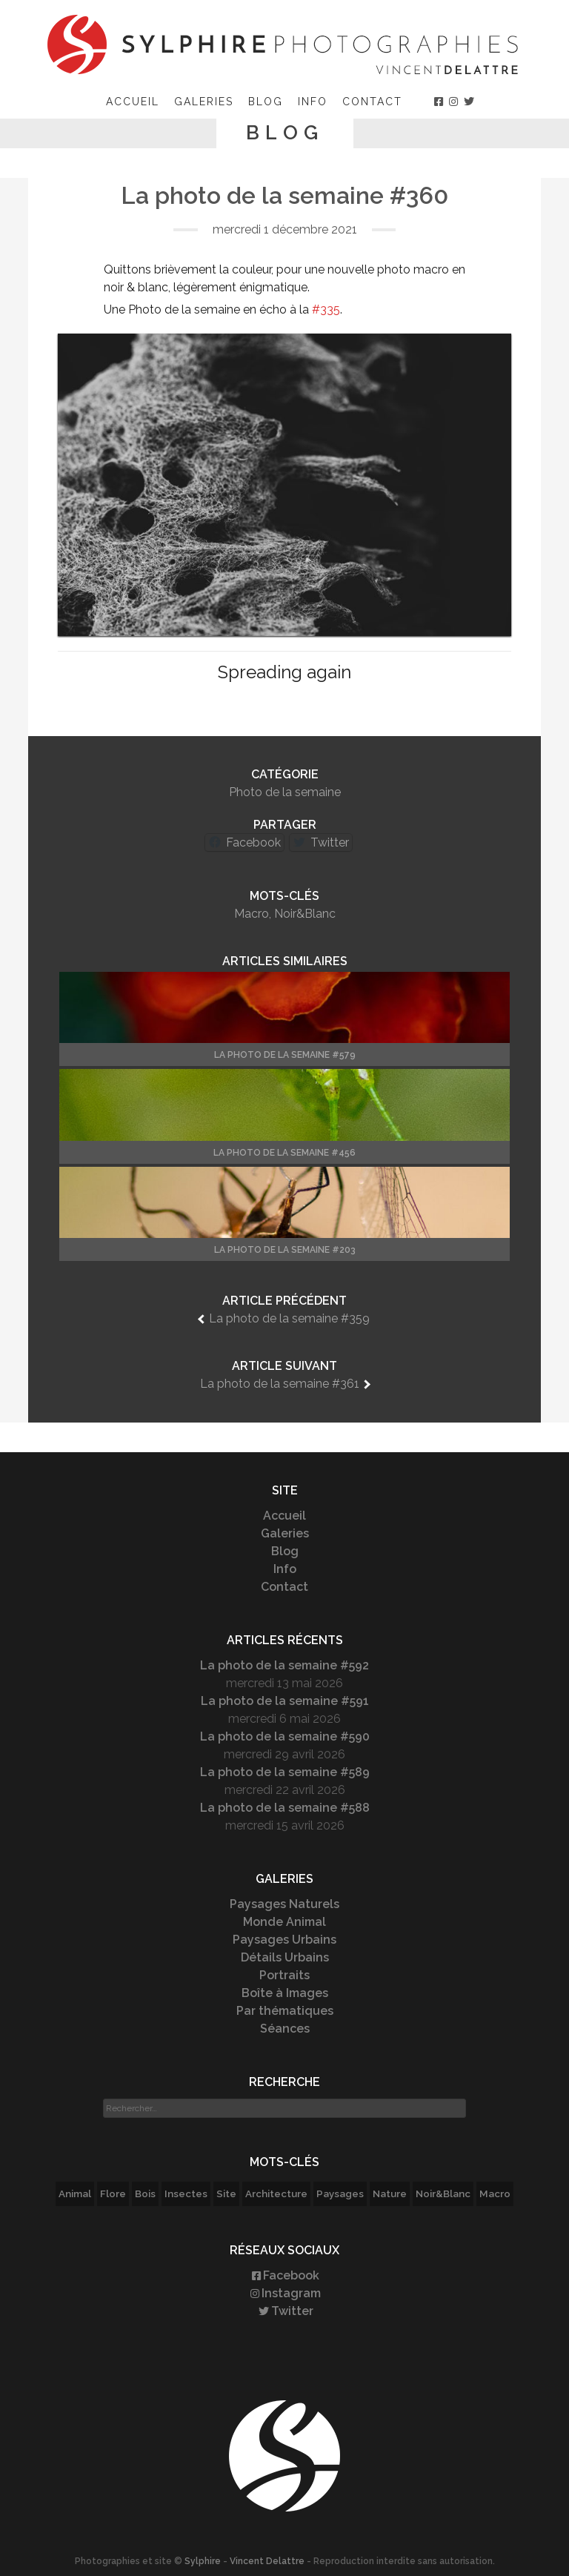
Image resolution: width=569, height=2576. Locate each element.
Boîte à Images (285, 1993)
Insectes (185, 2193)
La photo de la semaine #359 (289, 1318)
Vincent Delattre (267, 2561)
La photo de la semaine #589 (285, 1772)
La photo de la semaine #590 (285, 1736)
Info (312, 101)
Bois (145, 2193)
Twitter (284, 2311)
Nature (390, 2193)
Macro (251, 914)
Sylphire (202, 2561)
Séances (285, 2029)
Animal (75, 2193)
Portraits (284, 1975)
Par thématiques (284, 2011)
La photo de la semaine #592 (284, 1665)
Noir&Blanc (305, 914)
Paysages (340, 2193)
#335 (326, 309)
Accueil (132, 101)
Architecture (276, 2193)
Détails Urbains (285, 1957)
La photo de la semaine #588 (285, 1808)
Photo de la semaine (285, 792)
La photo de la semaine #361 (279, 1384)
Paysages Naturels (284, 1904)
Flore (113, 2193)
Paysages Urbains (284, 1940)
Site (226, 2193)
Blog (265, 101)
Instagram (284, 2293)
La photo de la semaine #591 (285, 1701)
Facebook (284, 2275)
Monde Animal (284, 1922)
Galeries (203, 101)
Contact (372, 101)
